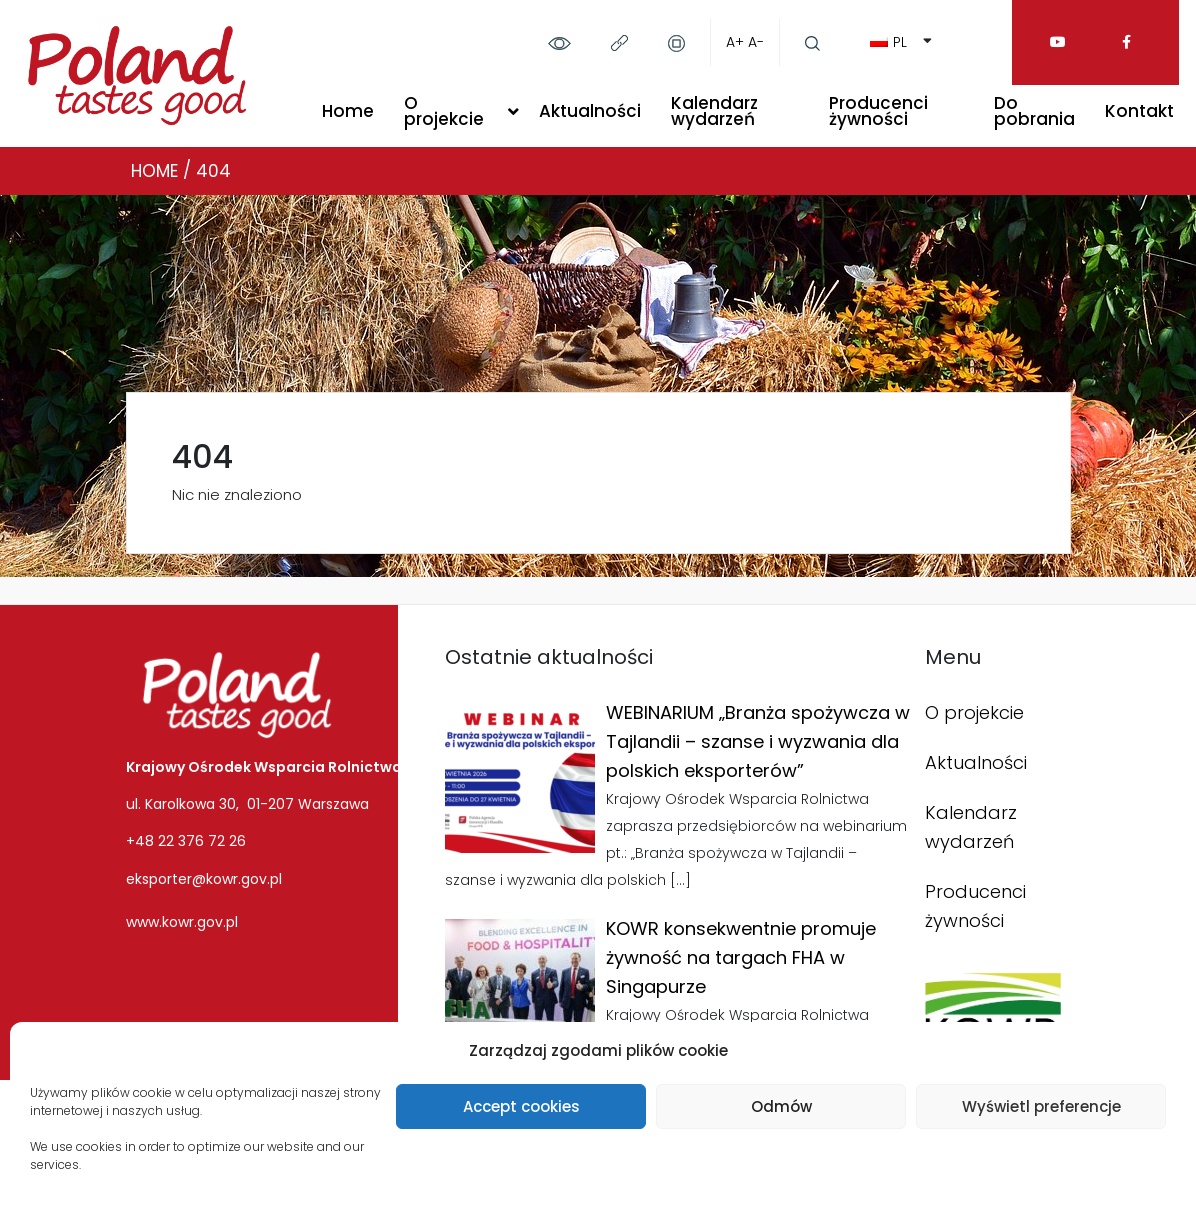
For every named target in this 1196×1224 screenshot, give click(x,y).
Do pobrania (1034, 111)
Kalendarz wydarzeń (714, 111)
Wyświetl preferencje (1041, 1106)
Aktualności (590, 111)
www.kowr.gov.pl (182, 922)
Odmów (781, 1106)
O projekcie (444, 111)
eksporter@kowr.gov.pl (204, 879)
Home (348, 111)
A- (756, 42)
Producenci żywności (878, 111)
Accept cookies (521, 1106)
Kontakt (1139, 111)
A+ (735, 42)
